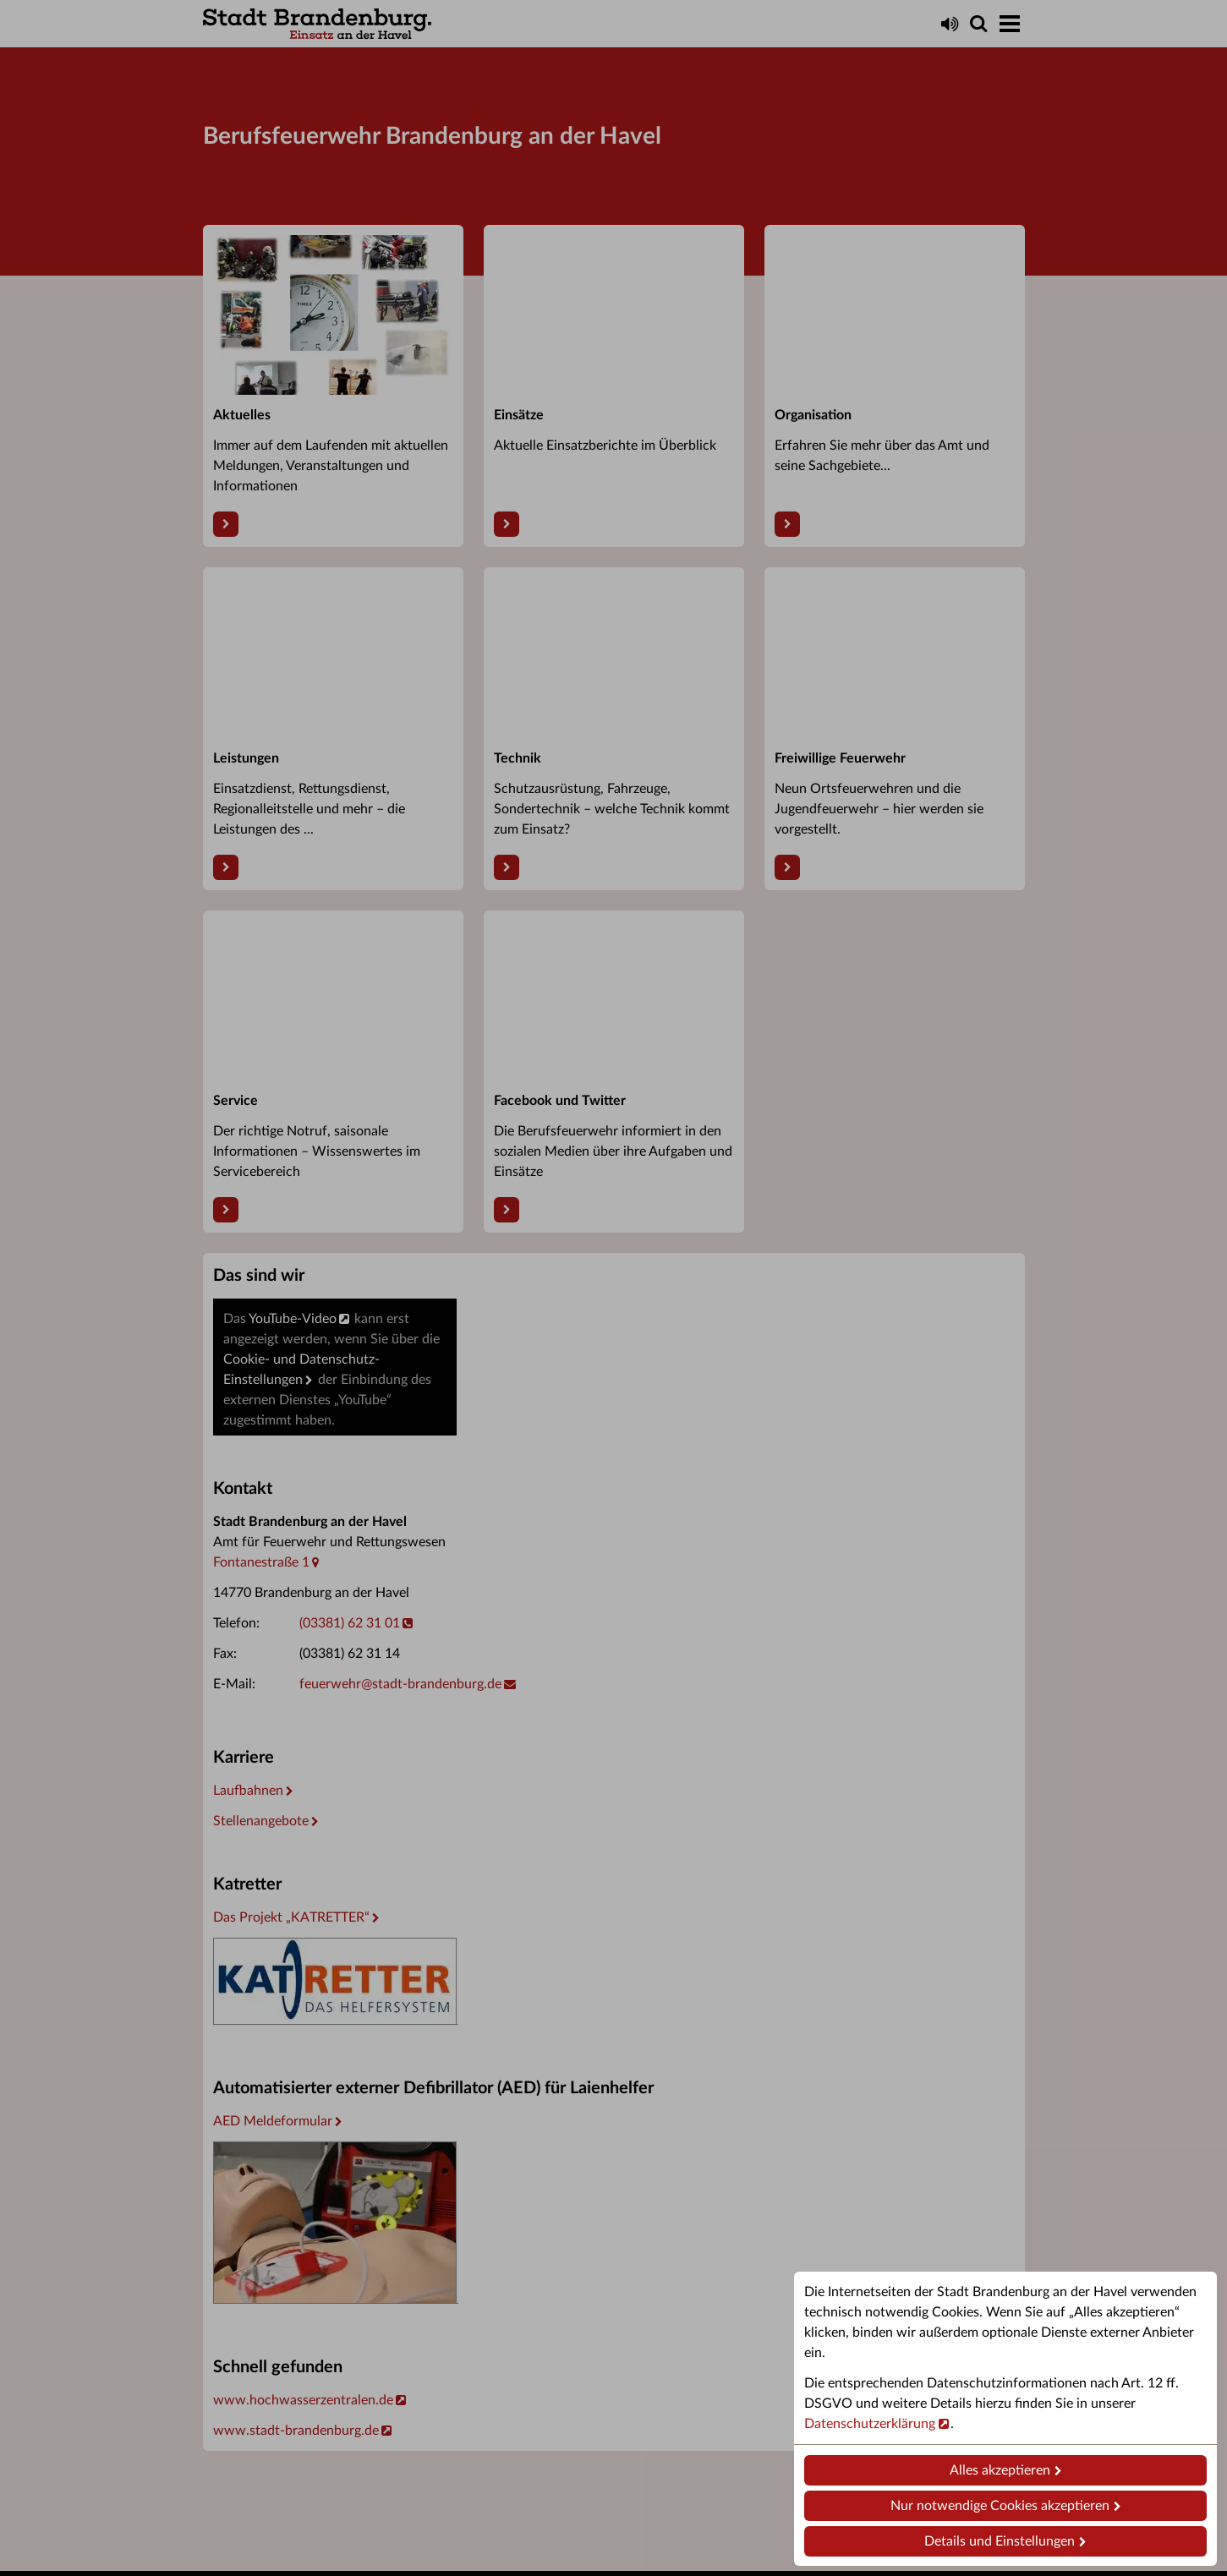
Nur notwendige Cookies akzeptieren (999, 2506)
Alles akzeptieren (1000, 2470)
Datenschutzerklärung (869, 2424)
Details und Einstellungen (999, 2541)
